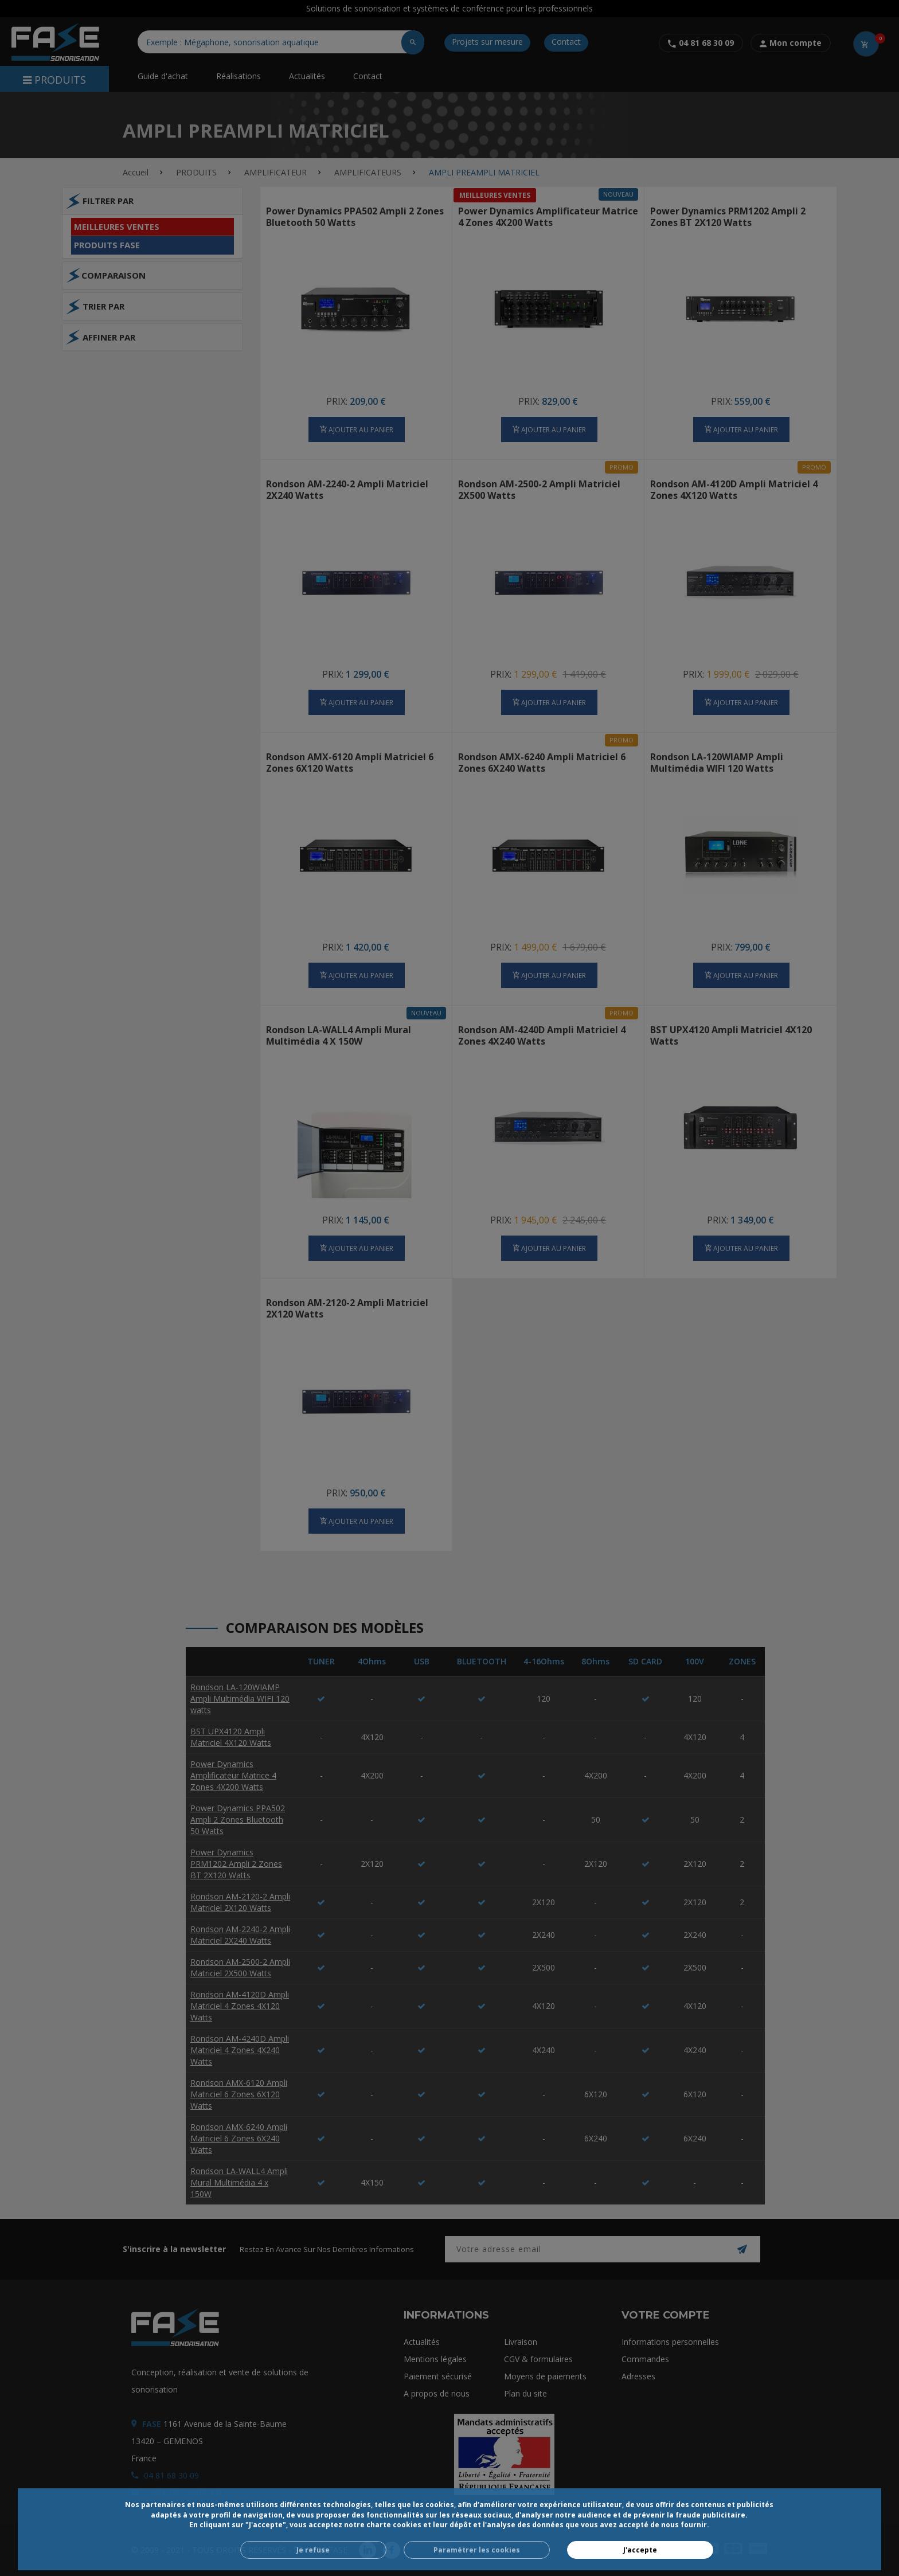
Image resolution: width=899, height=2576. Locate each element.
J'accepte (640, 2550)
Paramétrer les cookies (476, 2550)
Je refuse (313, 2550)
